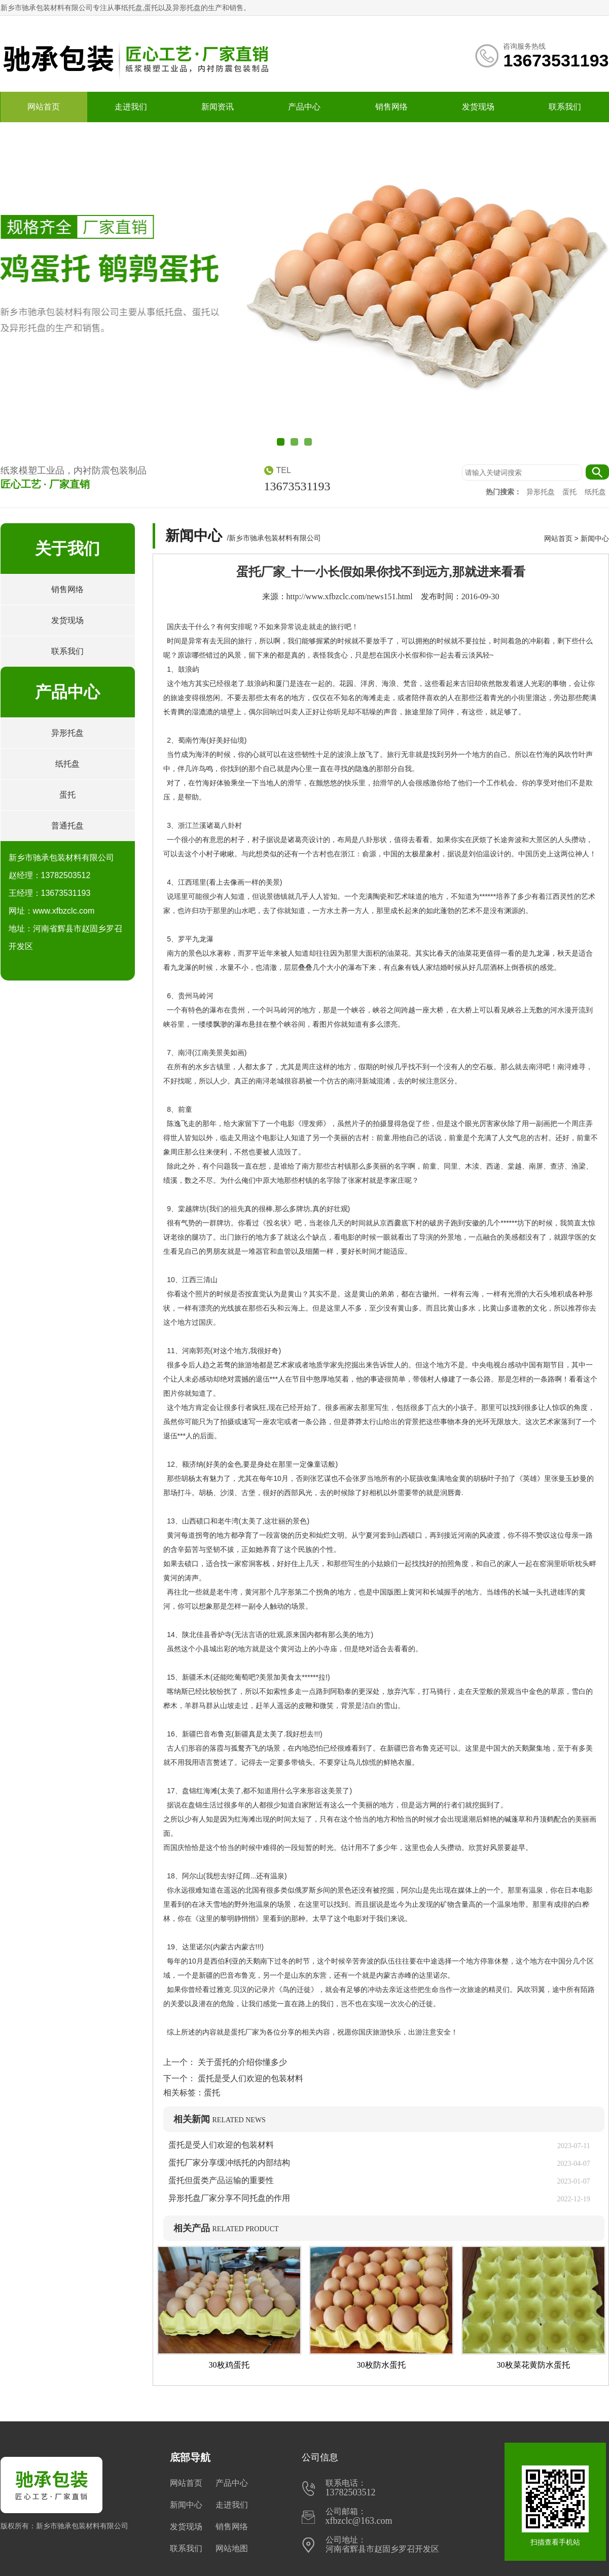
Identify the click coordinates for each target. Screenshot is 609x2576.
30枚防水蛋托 (381, 2365)
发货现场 (478, 106)
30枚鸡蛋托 (229, 2365)
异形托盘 (541, 492)
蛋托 (570, 492)
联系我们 (565, 106)
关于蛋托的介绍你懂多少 (241, 2062)
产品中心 (304, 106)
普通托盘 (67, 825)
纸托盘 (595, 492)
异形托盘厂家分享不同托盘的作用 (229, 2198)
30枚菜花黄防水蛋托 (533, 2365)
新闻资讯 (217, 106)
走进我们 (131, 106)
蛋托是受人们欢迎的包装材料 (249, 2078)
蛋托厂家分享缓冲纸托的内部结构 (233, 2162)
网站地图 (232, 2548)
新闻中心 (595, 538)
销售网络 (391, 106)
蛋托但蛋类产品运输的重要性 (221, 2180)
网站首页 (43, 106)
